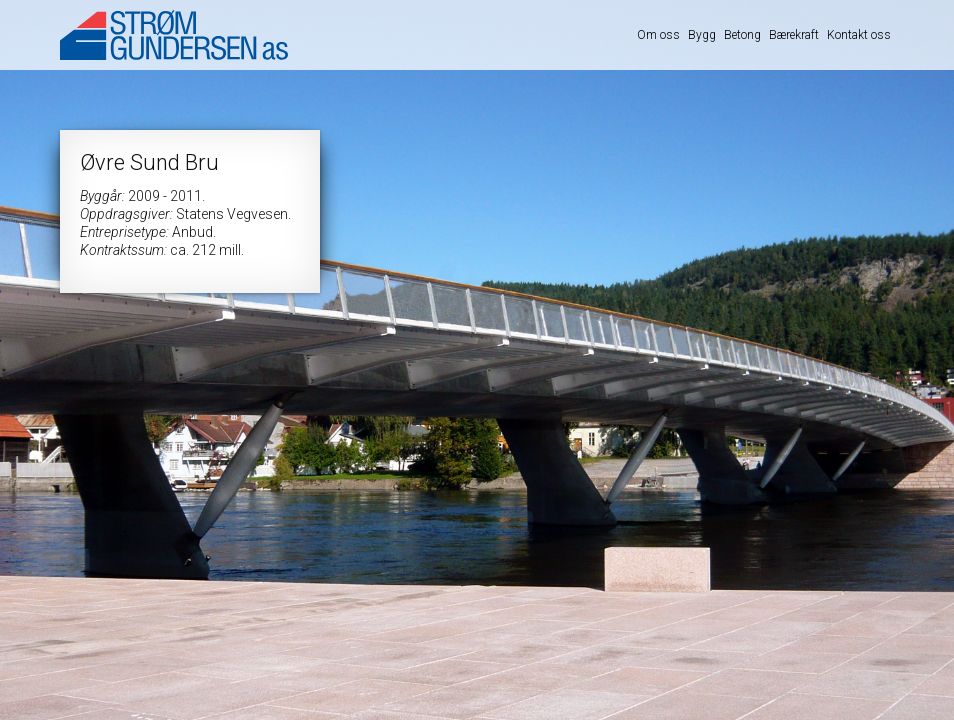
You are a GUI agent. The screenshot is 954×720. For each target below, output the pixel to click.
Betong (742, 35)
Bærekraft (794, 35)
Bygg (702, 35)
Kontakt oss (859, 35)
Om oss (658, 35)
